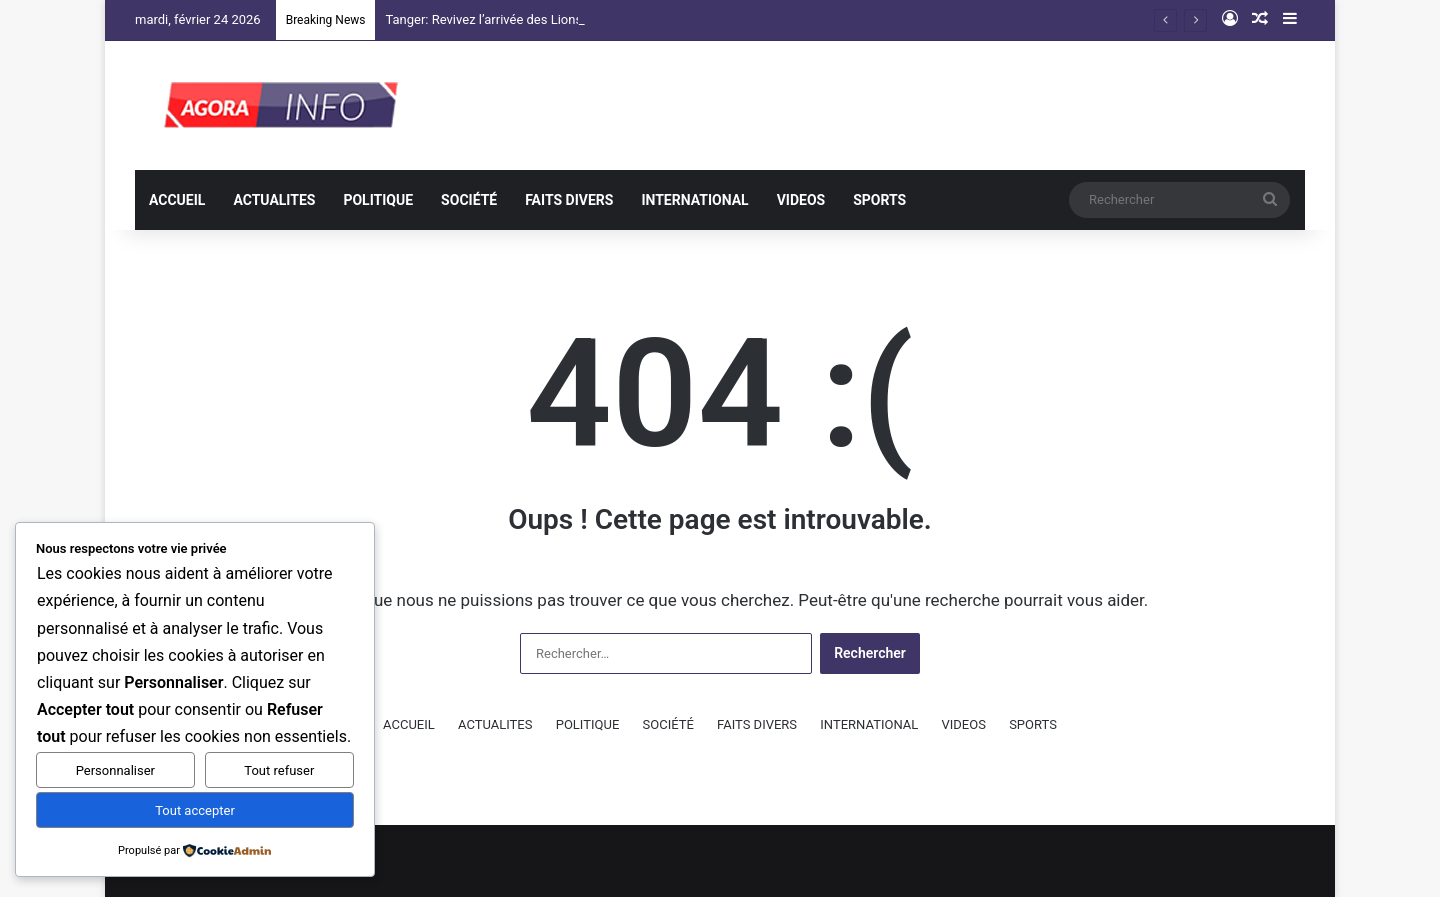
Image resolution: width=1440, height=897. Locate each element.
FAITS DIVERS (569, 200)
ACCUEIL (177, 200)
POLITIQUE (378, 200)
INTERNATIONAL (694, 200)
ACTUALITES (274, 200)
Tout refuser (279, 770)
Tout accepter (195, 810)
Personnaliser (115, 770)
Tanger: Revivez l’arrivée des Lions (483, 19)
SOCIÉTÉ (469, 200)
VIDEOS (801, 200)
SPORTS (879, 200)
